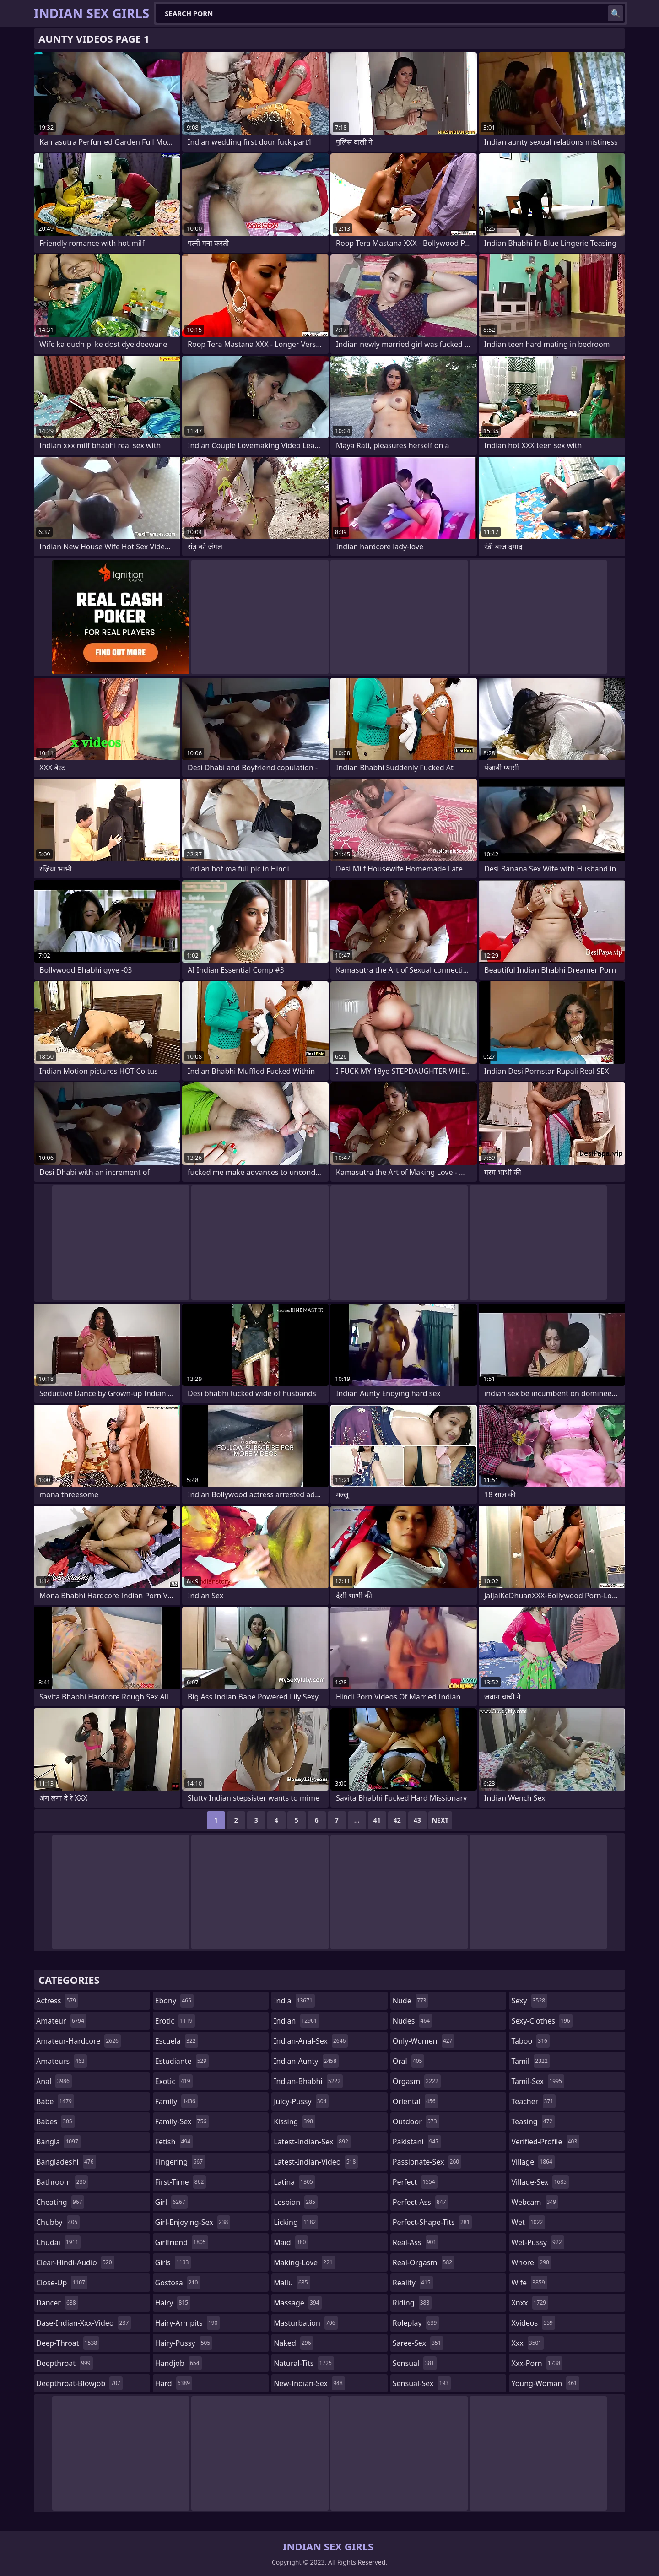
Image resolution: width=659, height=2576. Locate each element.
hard (174, 2383)
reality (413, 2282)
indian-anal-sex (311, 2041)
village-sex (540, 2182)
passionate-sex (427, 2162)
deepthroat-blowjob (79, 2383)
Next (440, 1820)
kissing (294, 2121)
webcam (534, 2202)
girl (171, 2202)
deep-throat (67, 2343)
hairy (172, 2303)
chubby (58, 2222)
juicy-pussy (301, 2101)
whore (531, 2262)
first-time (180, 2182)
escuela (176, 2041)
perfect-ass (420, 2202)
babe (55, 2101)
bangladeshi (66, 2162)
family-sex (182, 2121)
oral (409, 2061)
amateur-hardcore (78, 2041)
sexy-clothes (541, 2021)
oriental (415, 2101)
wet (528, 2222)
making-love (304, 2262)
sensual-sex (422, 2383)
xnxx (529, 2303)
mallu (292, 2282)
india (294, 2001)
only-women (424, 2041)
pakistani (417, 2141)
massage (297, 2303)
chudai (58, 2242)
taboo (530, 2041)
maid (291, 2242)
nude (411, 2001)
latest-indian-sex (312, 2141)
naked (293, 2343)
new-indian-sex (309, 2383)
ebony (174, 2001)
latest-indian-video (316, 2162)
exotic (174, 2081)
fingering (180, 2162)
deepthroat (64, 2363)
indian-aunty (306, 2061)
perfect (415, 2182)
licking (296, 2222)
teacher (533, 2101)
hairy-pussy (184, 2343)
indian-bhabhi (308, 2081)
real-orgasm (423, 2262)
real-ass (416, 2242)
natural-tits (304, 2363)
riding (412, 2303)
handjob (178, 2363)
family (176, 2101)
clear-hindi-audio (75, 2262)
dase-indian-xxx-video (83, 2323)
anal (54, 2081)
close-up (61, 2282)
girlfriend (181, 2242)
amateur (61, 2021)
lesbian (296, 2202)
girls (173, 2262)
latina (294, 2182)
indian (296, 2021)
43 (417, 1820)
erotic (175, 2021)
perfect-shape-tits (432, 2222)
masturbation (305, 2323)
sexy (529, 2001)
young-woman (545, 2383)
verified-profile (545, 2141)
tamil (530, 2061)
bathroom (62, 2182)
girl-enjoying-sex (193, 2222)
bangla (58, 2141)
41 (377, 1820)
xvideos (533, 2323)
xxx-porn (536, 2363)
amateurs (61, 2061)
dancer (57, 2303)
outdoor (416, 2121)
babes (55, 2121)
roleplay (416, 2323)
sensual (415, 2363)
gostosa (177, 2282)
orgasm (417, 2081)
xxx (527, 2343)
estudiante (182, 2061)
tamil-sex (537, 2081)
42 (397, 1820)
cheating (60, 2202)
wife (529, 2282)
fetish (174, 2141)
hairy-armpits (187, 2323)
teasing (533, 2121)
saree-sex (418, 2343)
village (532, 2162)
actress (57, 2001)
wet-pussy (537, 2242)
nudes (412, 2021)
